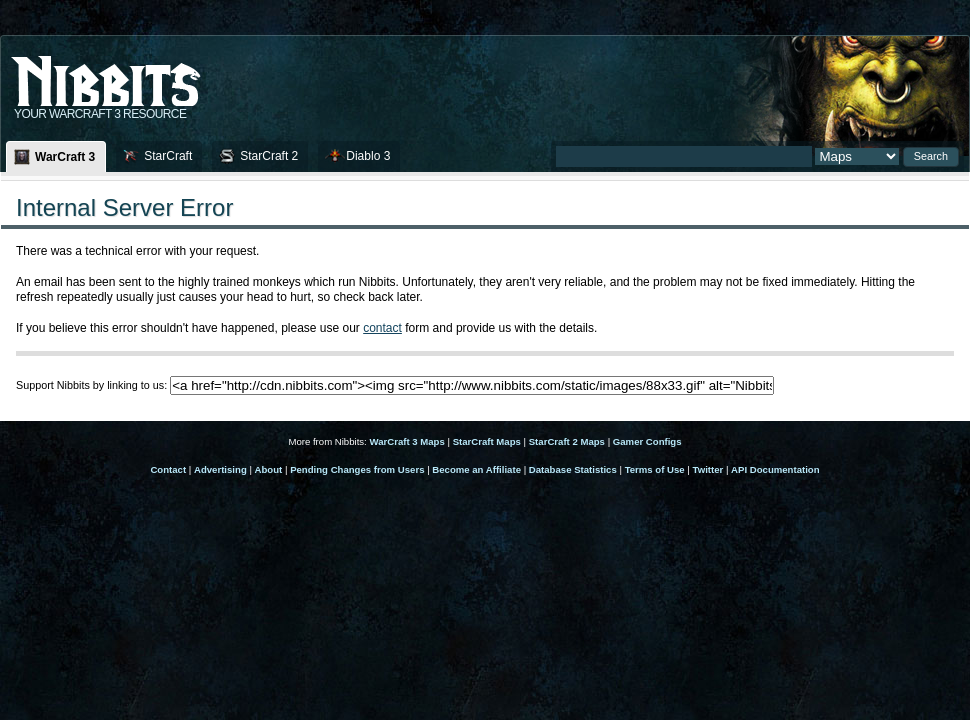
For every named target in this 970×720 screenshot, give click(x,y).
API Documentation (775, 469)
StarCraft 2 (269, 156)
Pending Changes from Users (357, 469)
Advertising (220, 469)
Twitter (708, 469)
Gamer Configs (647, 441)
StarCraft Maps (487, 441)
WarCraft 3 (65, 157)
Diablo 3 (368, 156)
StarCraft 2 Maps (567, 441)
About (269, 469)
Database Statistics (573, 469)
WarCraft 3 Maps (406, 441)
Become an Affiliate (476, 469)
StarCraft (168, 156)
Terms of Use (655, 469)
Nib (156, 73)
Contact (168, 469)
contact (382, 328)
